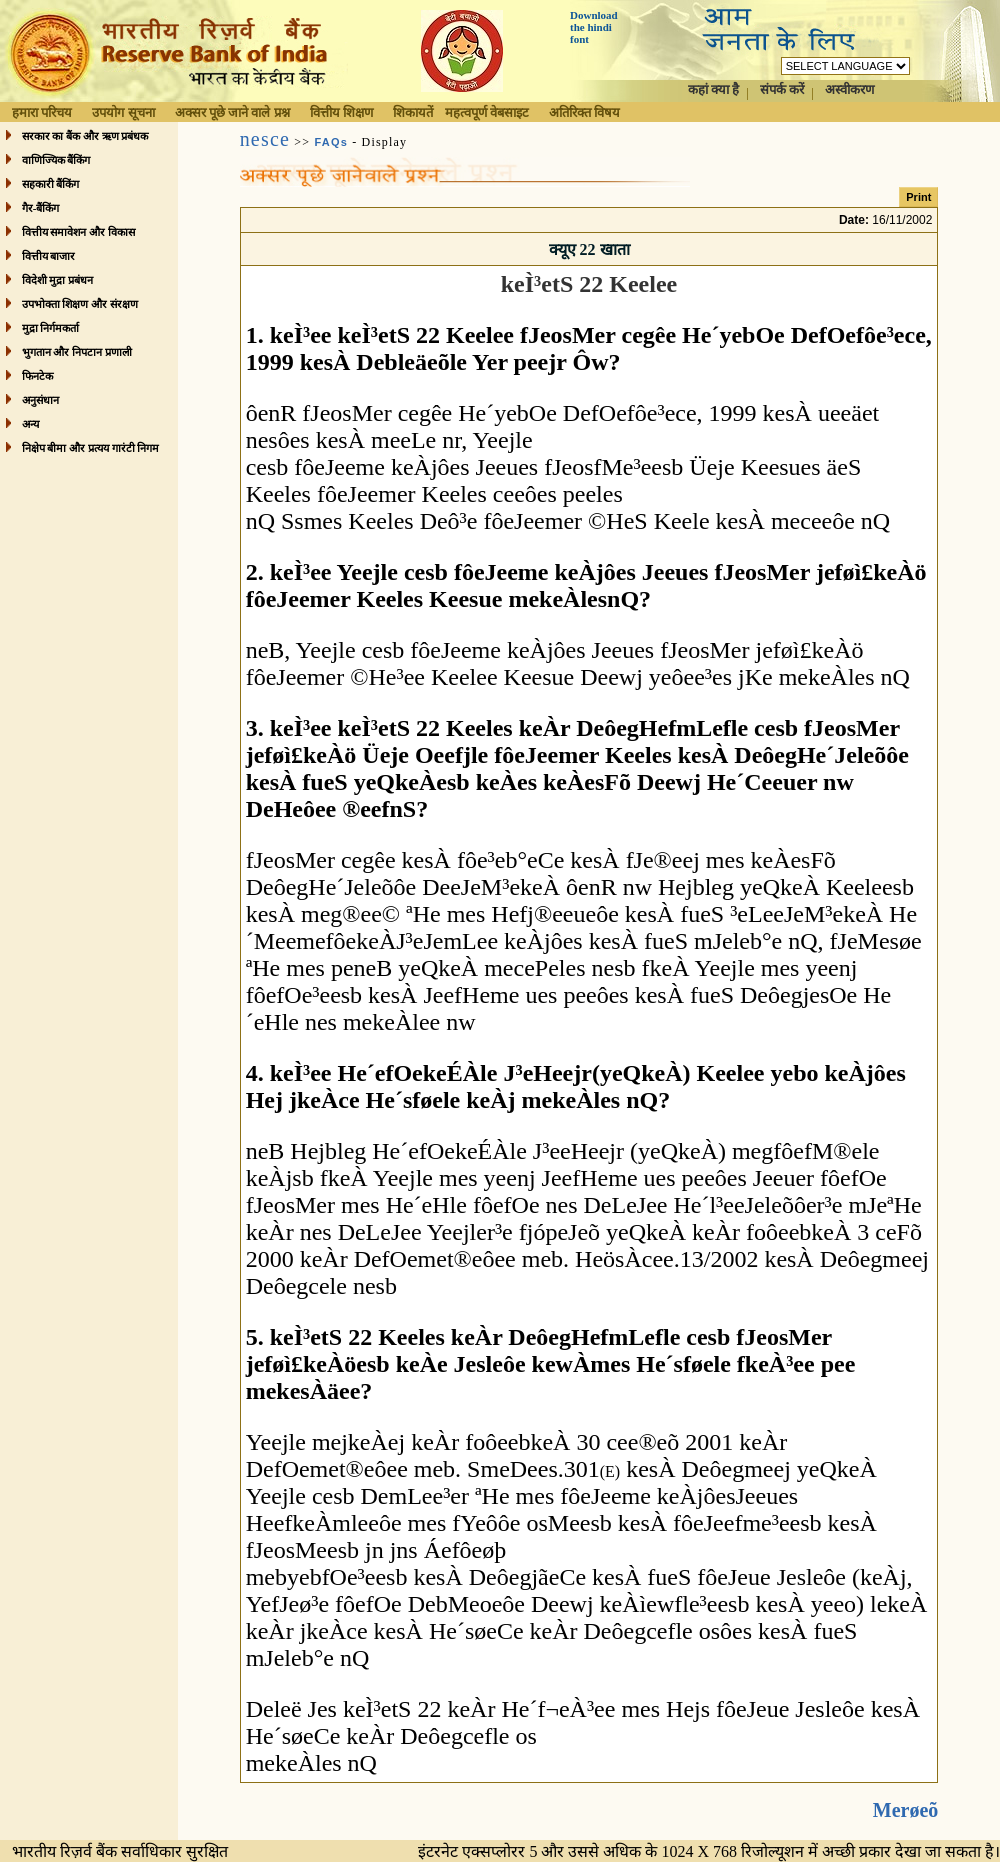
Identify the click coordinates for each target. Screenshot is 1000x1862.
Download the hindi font (594, 27)
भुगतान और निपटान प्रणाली (77, 352)
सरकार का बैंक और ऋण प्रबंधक (85, 136)
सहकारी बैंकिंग (51, 184)
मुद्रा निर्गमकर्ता (51, 328)
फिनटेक (37, 376)
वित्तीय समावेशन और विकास (78, 232)
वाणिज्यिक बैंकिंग (56, 160)
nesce (265, 139)
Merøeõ (906, 1794)
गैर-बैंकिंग (41, 208)
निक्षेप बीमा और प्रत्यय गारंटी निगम (91, 448)
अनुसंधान (40, 400)
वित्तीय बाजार (49, 256)
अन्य (30, 424)
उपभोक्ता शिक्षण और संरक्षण (80, 304)
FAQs (331, 142)
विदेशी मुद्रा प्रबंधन (58, 280)
